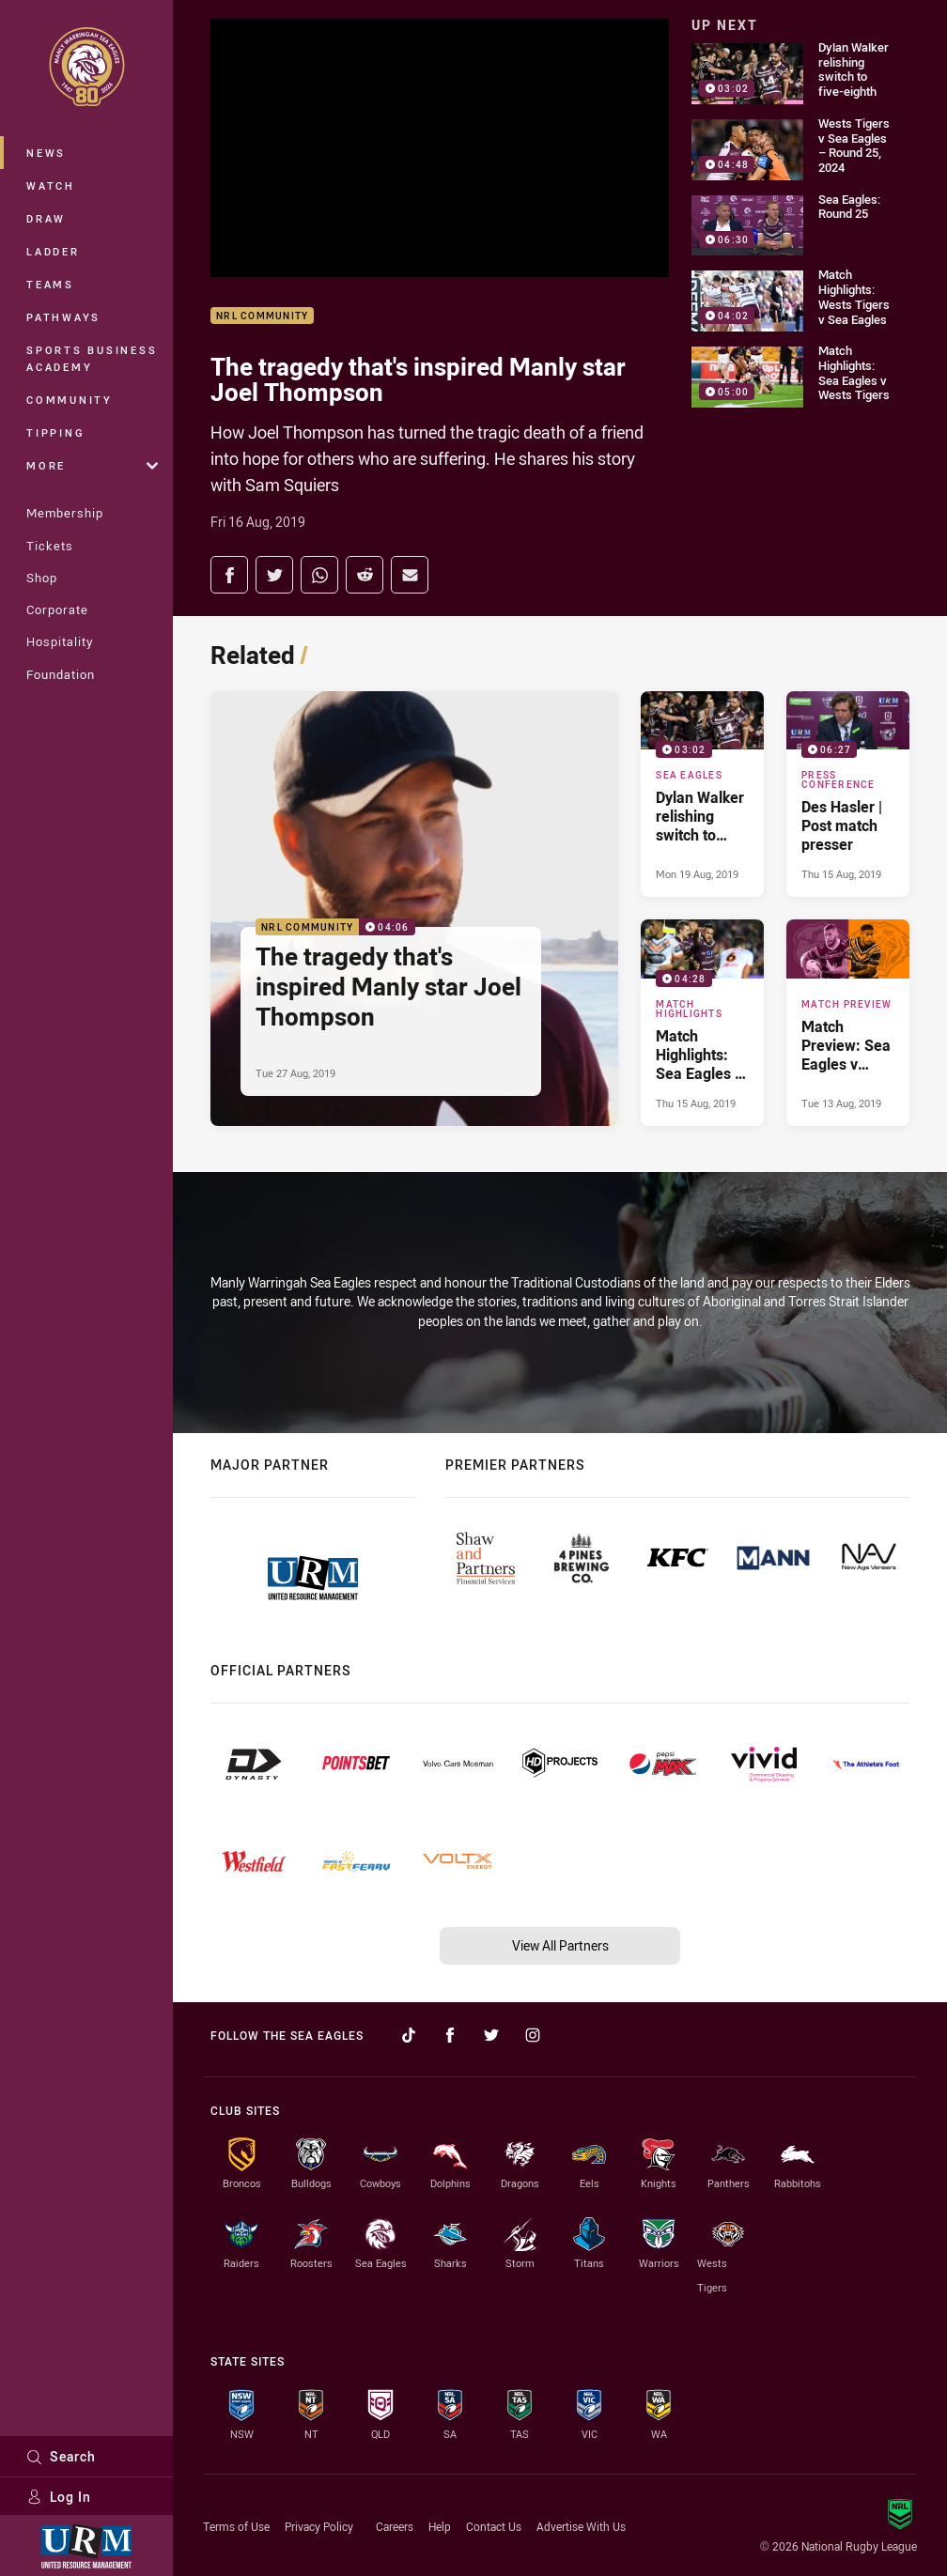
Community (69, 400)
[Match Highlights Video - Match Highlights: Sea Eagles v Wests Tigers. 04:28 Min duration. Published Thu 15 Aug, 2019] (702, 1022)
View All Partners (560, 1945)
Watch (50, 185)
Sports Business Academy (91, 358)
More (92, 465)
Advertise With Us (581, 2526)
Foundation (60, 674)
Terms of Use (236, 2526)
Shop (41, 577)
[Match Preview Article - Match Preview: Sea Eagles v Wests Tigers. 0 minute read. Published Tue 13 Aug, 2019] (847, 1022)
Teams (50, 284)
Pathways (63, 317)
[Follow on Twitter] (491, 2035)
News (46, 153)
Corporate (57, 609)
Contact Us (493, 2526)
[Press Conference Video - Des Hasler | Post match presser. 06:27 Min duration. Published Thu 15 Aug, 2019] (847, 794)
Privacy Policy (319, 2526)
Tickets (49, 545)
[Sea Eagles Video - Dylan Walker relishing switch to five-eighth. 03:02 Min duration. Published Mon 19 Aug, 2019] (702, 794)
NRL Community (262, 316)
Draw (46, 218)
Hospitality (59, 641)
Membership (64, 512)
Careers (394, 2526)
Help (439, 2526)
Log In (58, 2497)
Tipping (55, 432)
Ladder (53, 251)
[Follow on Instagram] (532, 2035)
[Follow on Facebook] (450, 2035)
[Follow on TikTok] (408, 2035)
